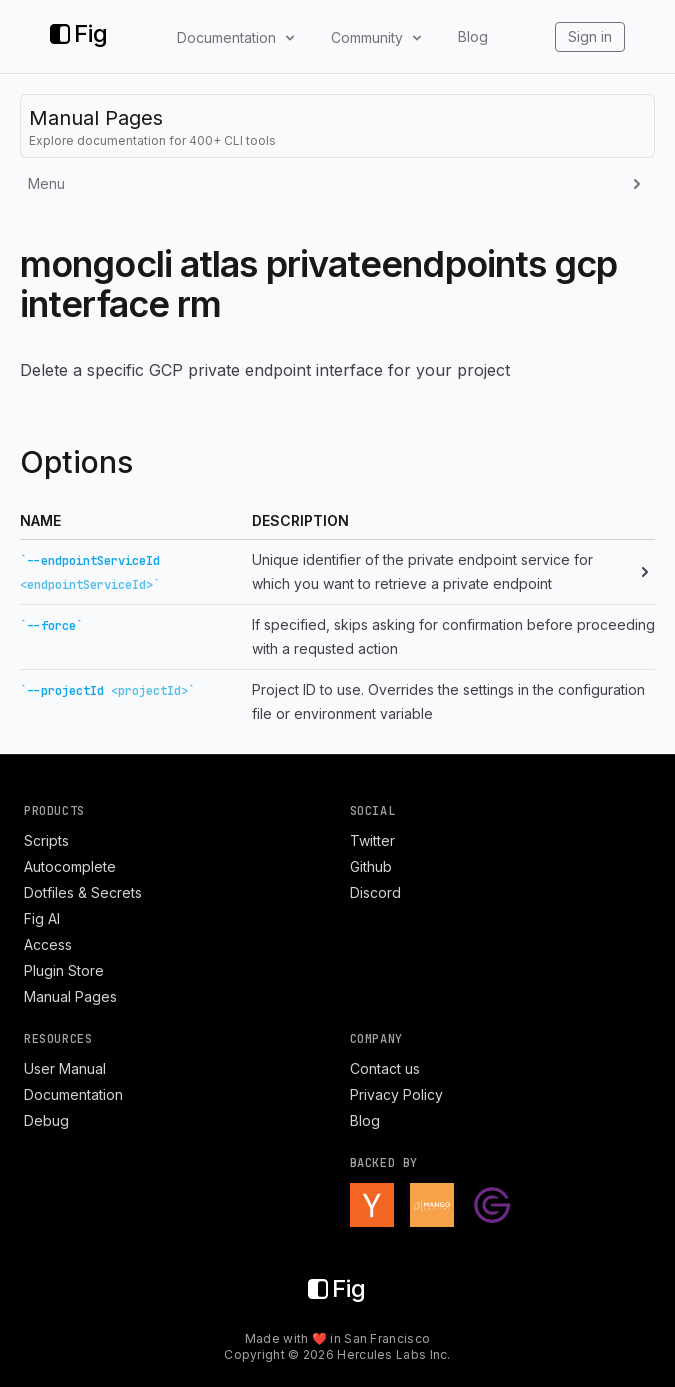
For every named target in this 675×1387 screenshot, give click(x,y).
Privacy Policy (396, 1094)
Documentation (73, 1094)
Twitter (372, 840)
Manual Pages (70, 996)
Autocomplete (70, 866)
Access (48, 944)
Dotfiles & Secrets (83, 892)
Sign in (590, 36)
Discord (375, 892)
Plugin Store (64, 970)
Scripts (46, 840)
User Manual (65, 1068)
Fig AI (42, 918)
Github (371, 866)
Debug (46, 1120)
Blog (473, 36)
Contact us (385, 1068)
